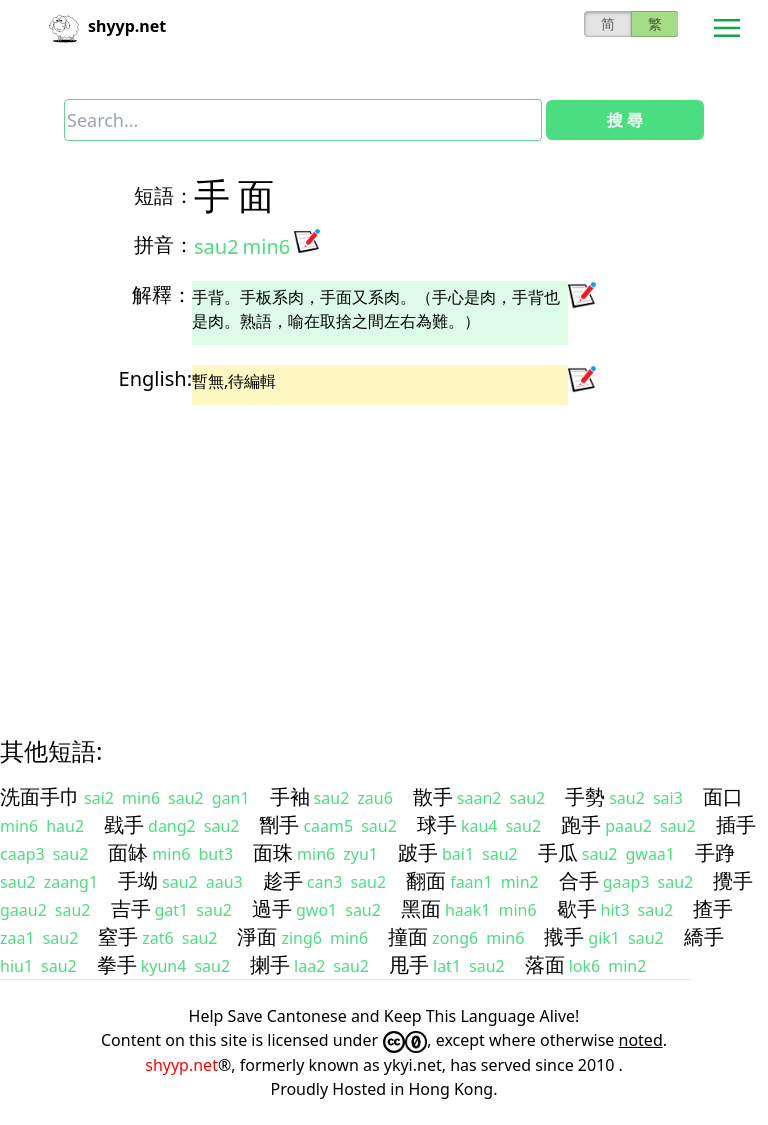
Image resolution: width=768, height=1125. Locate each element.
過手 (272, 908)
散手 (433, 796)
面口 (723, 796)
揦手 (270, 964)
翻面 (426, 880)
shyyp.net (181, 1065)
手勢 (585, 796)
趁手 (283, 880)
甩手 (409, 964)
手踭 (715, 852)
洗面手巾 (40, 796)
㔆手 (279, 824)
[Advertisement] (384, 553)
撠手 (564, 936)
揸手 (713, 908)
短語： (164, 195)
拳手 (117, 964)
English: (155, 378)
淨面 (257, 936)
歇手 (577, 908)
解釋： (162, 294)
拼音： (164, 244)
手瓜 (558, 852)
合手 (579, 880)
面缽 (128, 852)
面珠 (273, 852)
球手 (437, 824)
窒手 (118, 936)
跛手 (418, 852)
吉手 (131, 908)
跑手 (581, 824)
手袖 (290, 796)
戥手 (124, 824)
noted (641, 1040)
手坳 (138, 880)
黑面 (421, 908)
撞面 (408, 936)
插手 (736, 824)
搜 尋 (625, 120)
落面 (545, 964)
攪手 (733, 880)
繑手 (704, 936)
